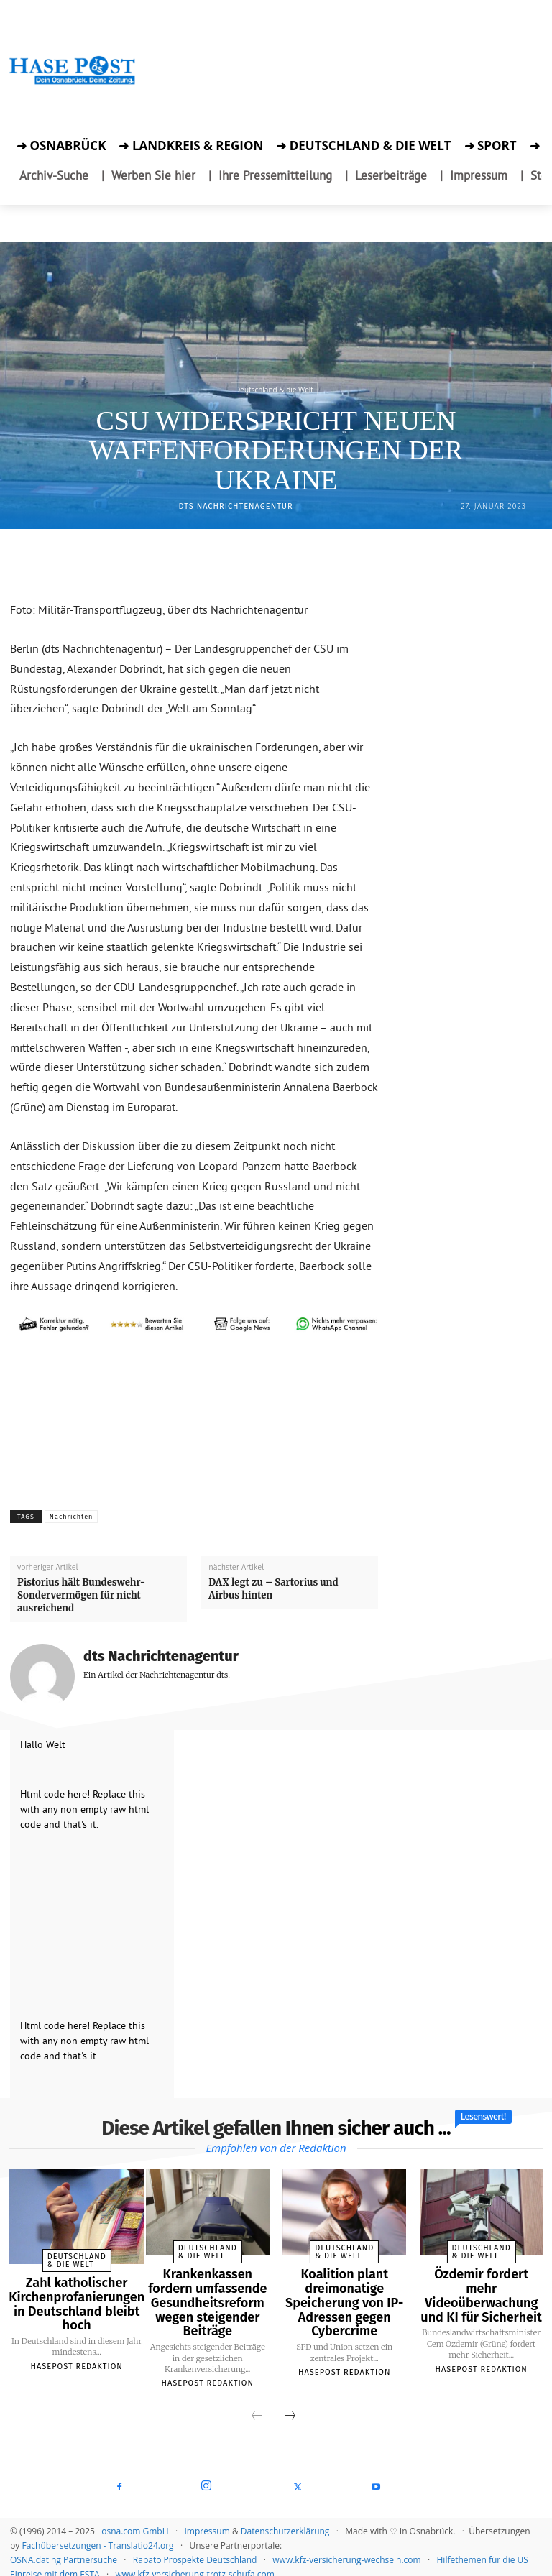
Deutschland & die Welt (274, 388)
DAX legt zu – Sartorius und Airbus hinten (273, 1588)
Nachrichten (71, 1516)
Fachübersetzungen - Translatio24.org (97, 2534)
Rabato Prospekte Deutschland (195, 2548)
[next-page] (290, 2405)
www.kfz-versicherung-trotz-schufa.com (195, 2563)
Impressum (206, 2519)
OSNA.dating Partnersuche (63, 2548)
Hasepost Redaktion (70, 2348)
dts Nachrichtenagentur (236, 506)
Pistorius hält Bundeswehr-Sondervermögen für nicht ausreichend (81, 1595)
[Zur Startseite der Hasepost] (73, 82)
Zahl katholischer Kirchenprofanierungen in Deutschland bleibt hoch (70, 2291)
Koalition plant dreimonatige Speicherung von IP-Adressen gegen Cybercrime (344, 2297)
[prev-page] (256, 2405)
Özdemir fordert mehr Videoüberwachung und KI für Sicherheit (481, 2285)
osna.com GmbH (134, 2519)
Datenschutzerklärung (285, 2519)
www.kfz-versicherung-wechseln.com (346, 2548)
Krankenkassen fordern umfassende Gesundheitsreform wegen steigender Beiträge (207, 2297)
